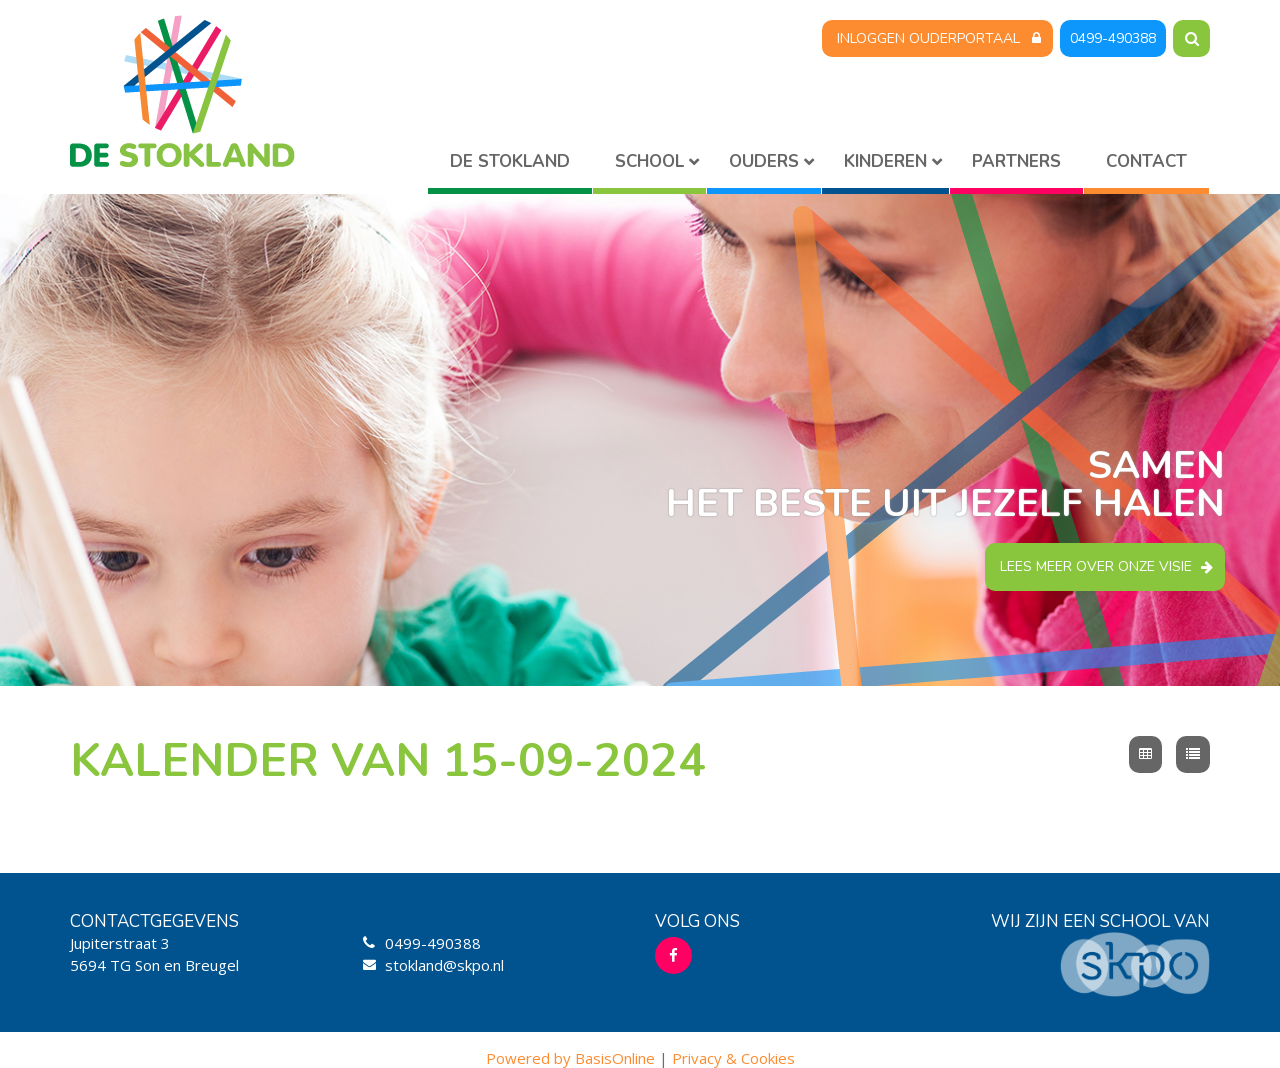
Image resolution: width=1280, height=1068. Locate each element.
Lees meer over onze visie (1096, 566)
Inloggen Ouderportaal (928, 38)
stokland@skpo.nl (444, 965)
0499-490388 (1113, 38)
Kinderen (885, 161)
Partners (1016, 161)
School (649, 161)
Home (510, 165)
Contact (1146, 161)
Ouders (764, 161)
